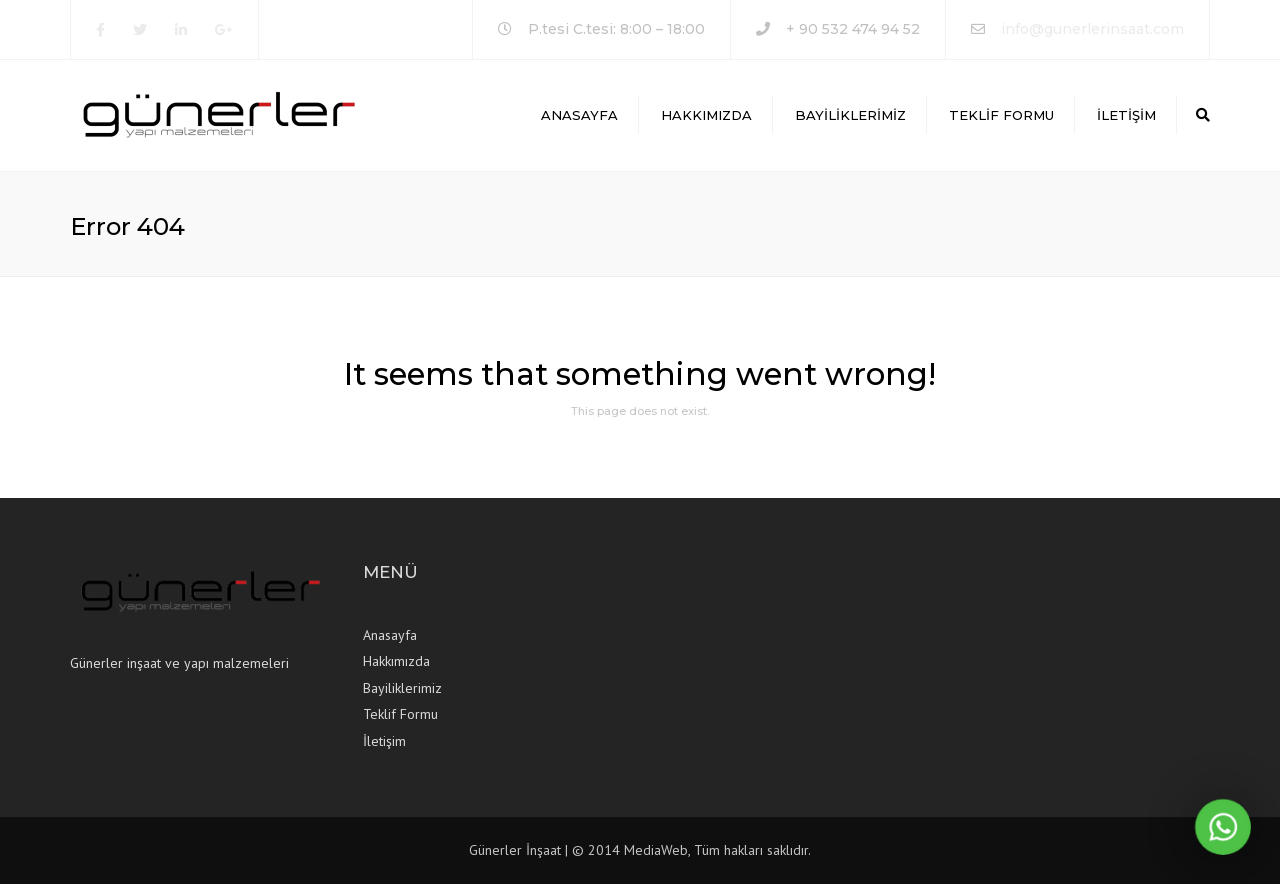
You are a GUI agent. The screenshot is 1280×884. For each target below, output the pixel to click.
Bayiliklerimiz (850, 115)
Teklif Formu (1001, 115)
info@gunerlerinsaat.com (1092, 29)
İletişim (1126, 115)
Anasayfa (579, 115)
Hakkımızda (706, 115)
